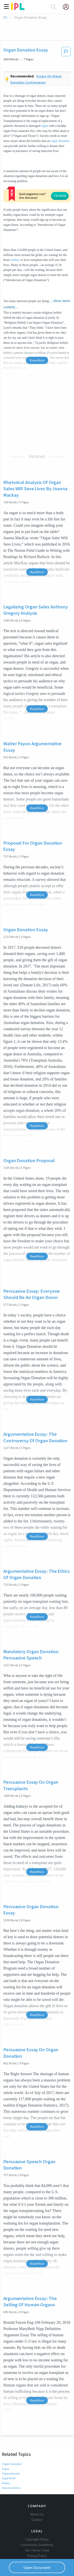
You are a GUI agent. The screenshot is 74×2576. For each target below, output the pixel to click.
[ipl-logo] (18, 9)
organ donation (60, 141)
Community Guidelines (37, 2522)
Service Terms (37, 2539)
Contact (37, 2497)
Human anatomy (12, 2459)
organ (44, 125)
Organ (5, 2440)
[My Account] (67, 7)
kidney (15, 231)
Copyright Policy (37, 2517)
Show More (37, 331)
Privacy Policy (37, 2533)
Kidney (6, 2454)
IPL (5, 17)
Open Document (37, 2567)
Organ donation (11, 2444)
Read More (37, 543)
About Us (37, 2492)
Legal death (9, 2449)
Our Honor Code (37, 2528)
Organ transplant (12, 2435)
